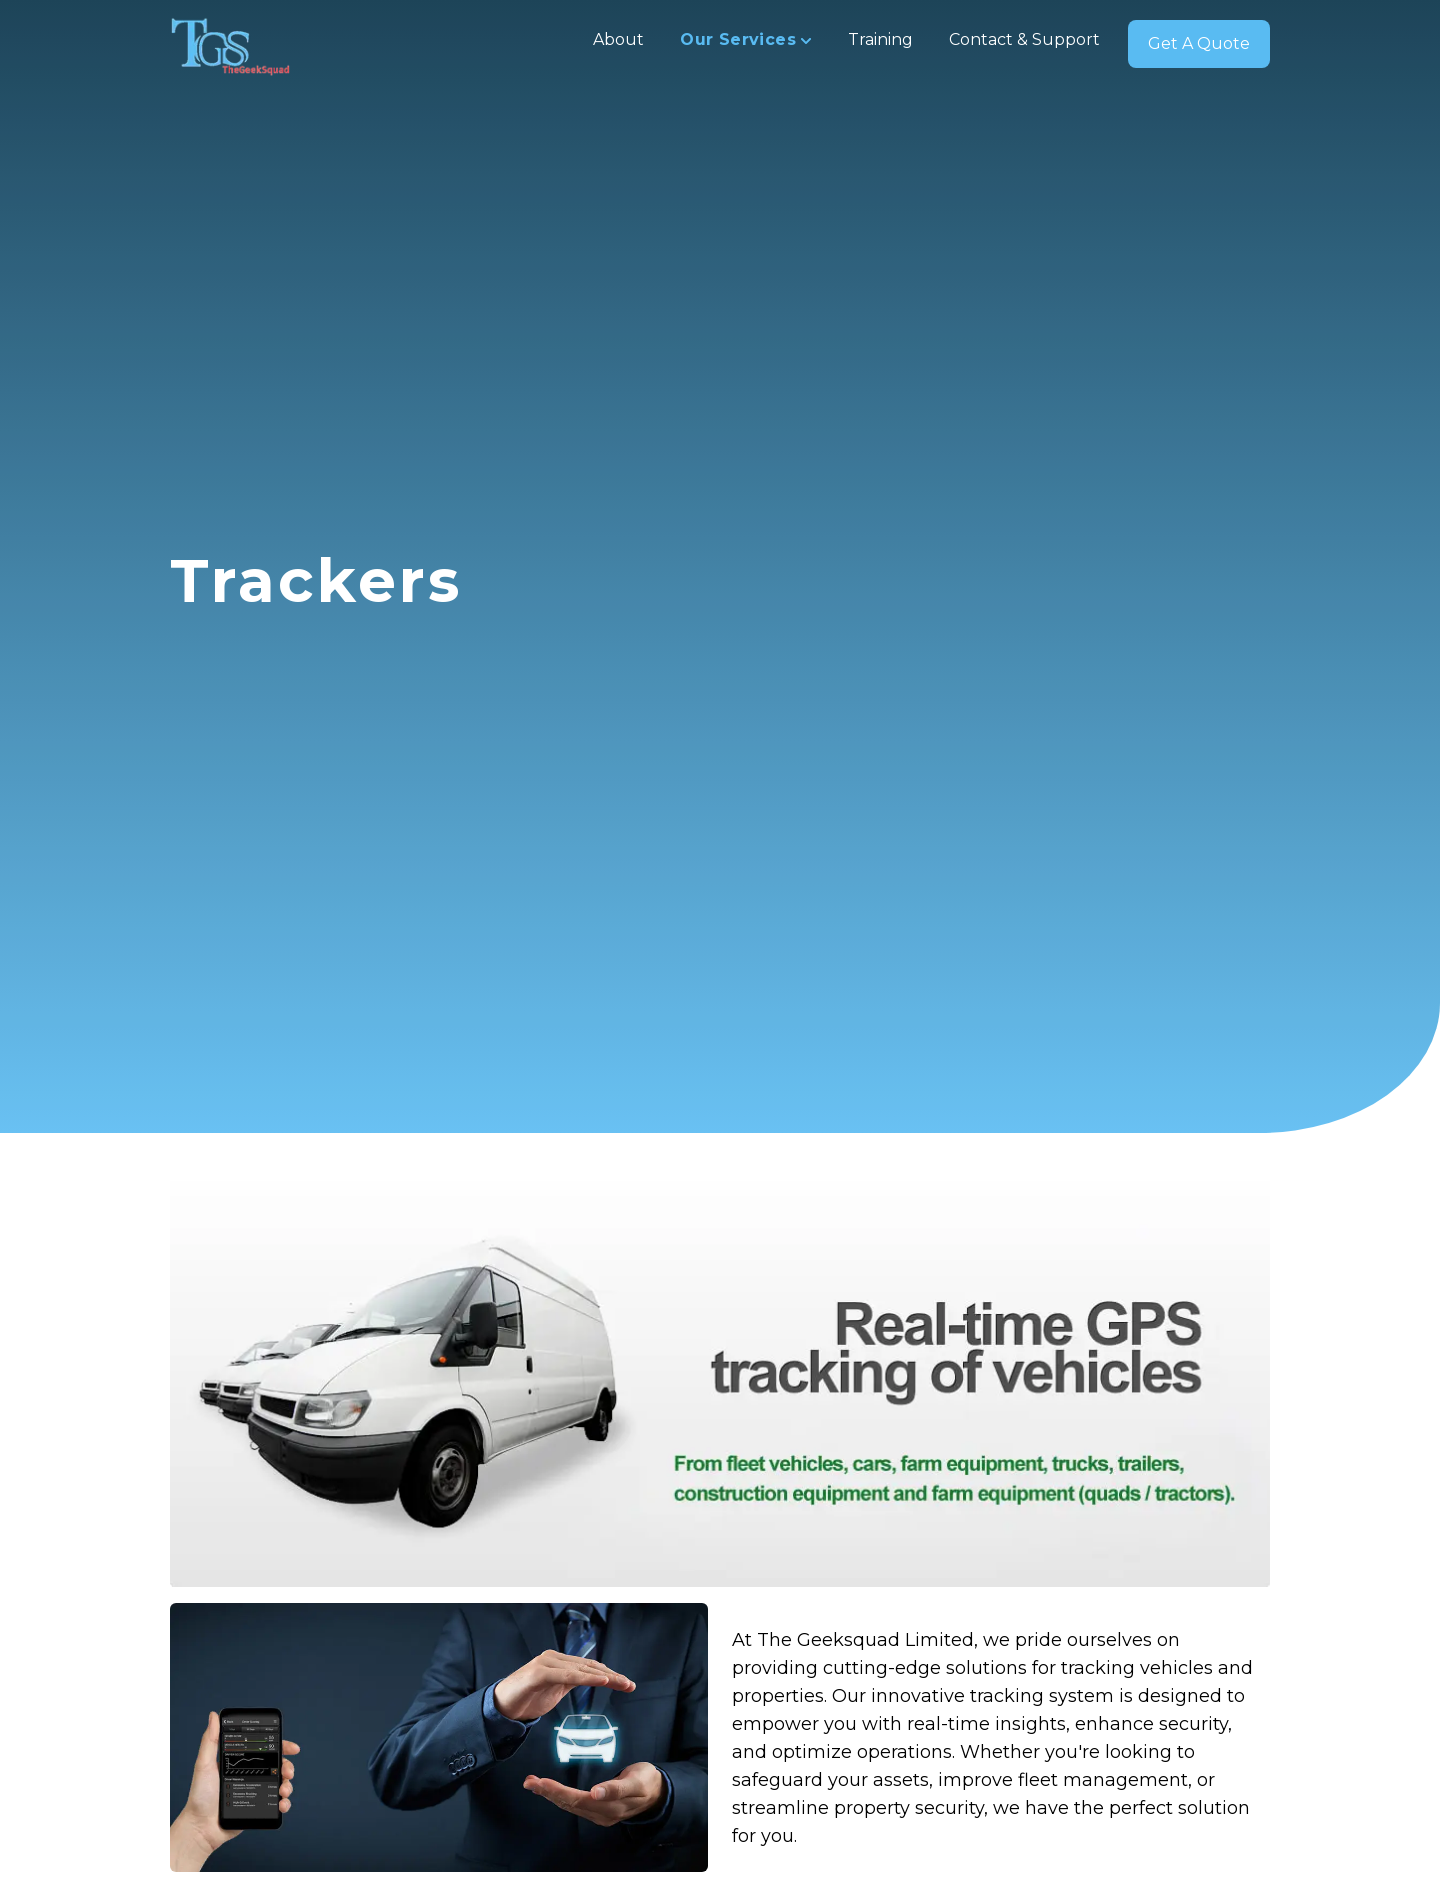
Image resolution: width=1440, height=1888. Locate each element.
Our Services (746, 39)
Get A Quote (1199, 43)
